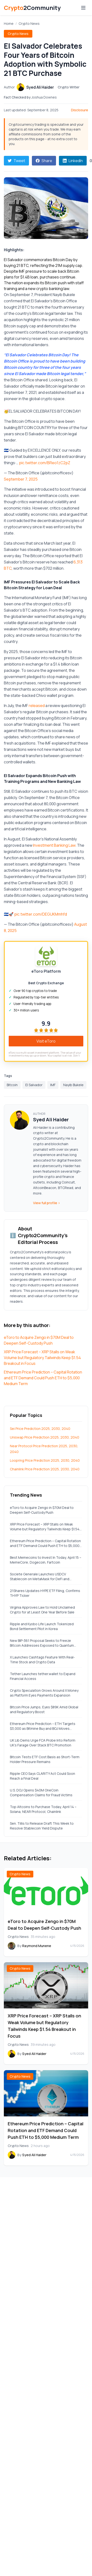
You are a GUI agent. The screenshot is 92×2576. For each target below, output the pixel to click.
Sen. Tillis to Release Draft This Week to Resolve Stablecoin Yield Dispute (42, 1825)
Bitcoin (12, 1085)
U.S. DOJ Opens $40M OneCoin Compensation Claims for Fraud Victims (41, 1792)
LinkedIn (73, 160)
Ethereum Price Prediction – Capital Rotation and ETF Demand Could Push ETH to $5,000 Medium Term (43, 1377)
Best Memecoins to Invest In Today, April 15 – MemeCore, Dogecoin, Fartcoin (45, 1560)
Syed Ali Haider (51, 1119)
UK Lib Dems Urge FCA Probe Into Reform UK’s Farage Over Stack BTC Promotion (42, 1742)
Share (44, 160)
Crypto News (29, 23)
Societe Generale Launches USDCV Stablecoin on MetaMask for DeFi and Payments (39, 1576)
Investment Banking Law (54, 845)
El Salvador (33, 1085)
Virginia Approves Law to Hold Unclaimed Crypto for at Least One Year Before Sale (42, 1609)
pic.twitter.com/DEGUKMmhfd (40, 914)
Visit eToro (46, 1041)
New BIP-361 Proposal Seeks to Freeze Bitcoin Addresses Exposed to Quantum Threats (42, 1643)
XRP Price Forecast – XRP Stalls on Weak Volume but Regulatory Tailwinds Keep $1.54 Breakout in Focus (42, 1357)
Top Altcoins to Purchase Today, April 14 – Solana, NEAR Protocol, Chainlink (43, 1809)
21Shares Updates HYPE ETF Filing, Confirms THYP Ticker (45, 1593)
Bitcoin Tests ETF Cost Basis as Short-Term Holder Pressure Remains (44, 1759)
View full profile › (46, 1203)
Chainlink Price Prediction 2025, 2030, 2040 (44, 1469)
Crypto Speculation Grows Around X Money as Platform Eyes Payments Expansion (44, 1693)
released (37, 705)
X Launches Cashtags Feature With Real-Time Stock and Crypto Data (42, 1659)
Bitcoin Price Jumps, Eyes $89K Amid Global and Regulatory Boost (44, 1709)
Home (9, 23)
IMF (53, 1085)
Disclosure (79, 110)
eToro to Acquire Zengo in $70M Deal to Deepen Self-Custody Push (42, 1510)
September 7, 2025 (21, 479)
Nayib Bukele (73, 1085)
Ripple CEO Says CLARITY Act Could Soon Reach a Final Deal (42, 1776)
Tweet (16, 160)
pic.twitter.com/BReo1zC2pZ (44, 462)
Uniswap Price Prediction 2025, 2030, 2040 (44, 1437)
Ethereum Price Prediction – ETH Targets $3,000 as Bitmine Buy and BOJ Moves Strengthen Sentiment (42, 1726)
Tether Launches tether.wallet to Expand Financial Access (42, 1676)
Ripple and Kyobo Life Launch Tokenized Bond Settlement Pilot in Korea (42, 1626)
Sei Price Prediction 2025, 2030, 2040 (40, 1428)
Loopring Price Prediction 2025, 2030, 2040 (45, 1460)
